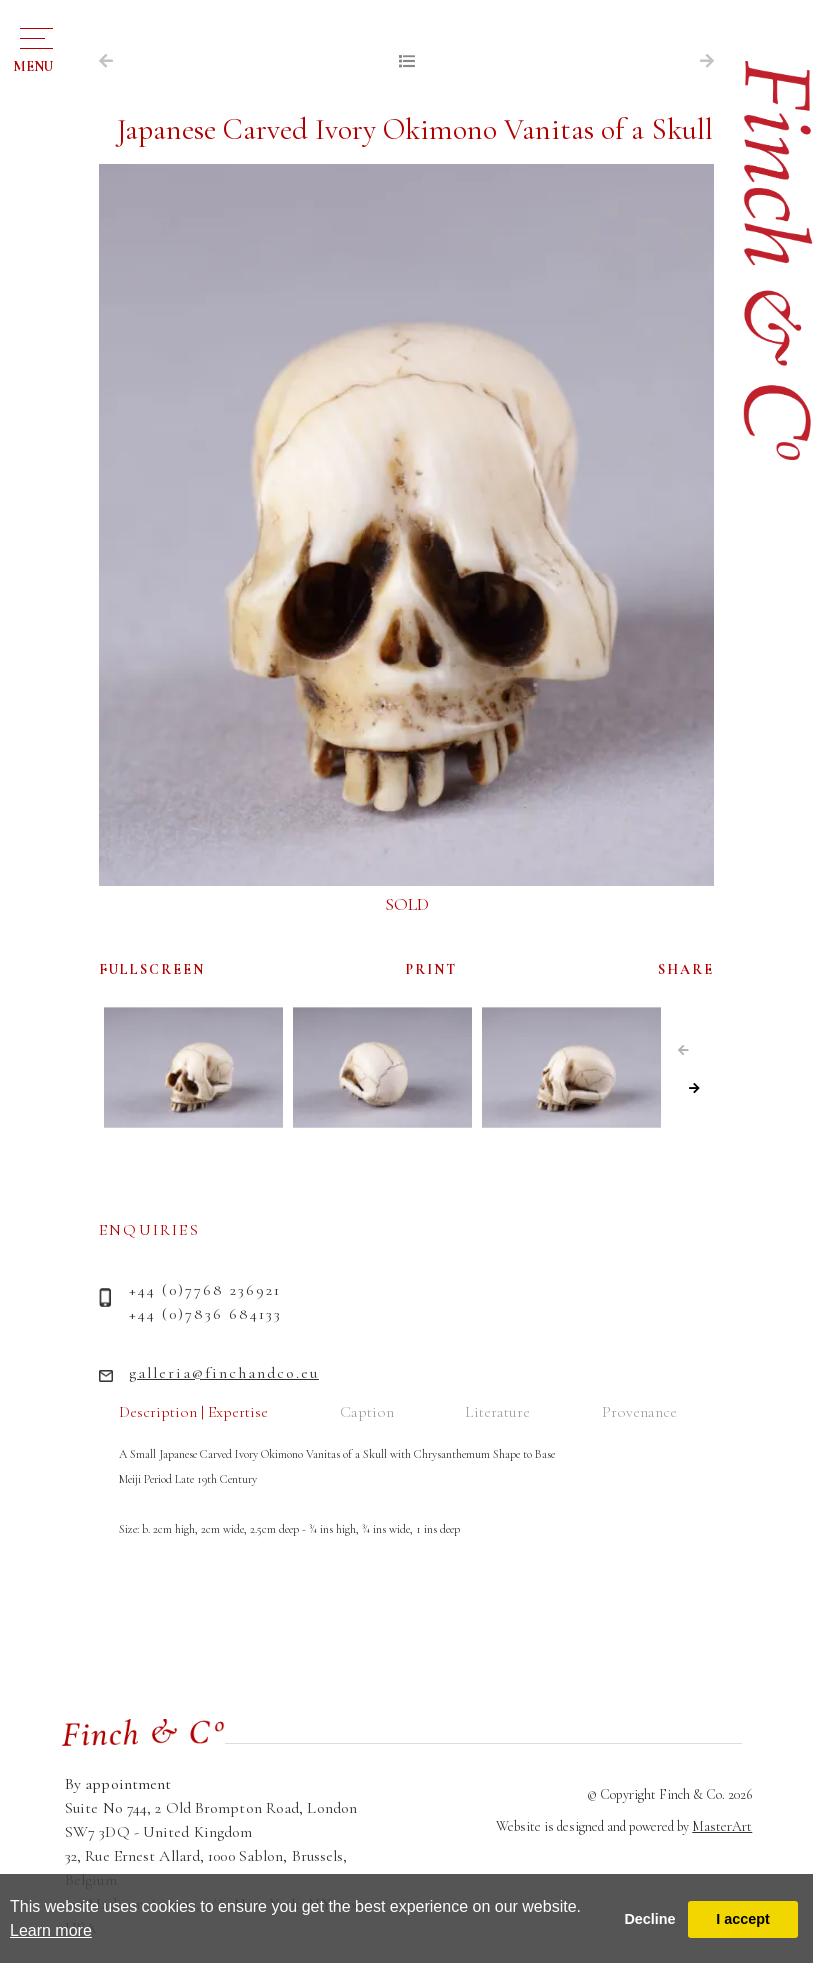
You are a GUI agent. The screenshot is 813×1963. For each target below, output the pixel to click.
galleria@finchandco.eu (224, 1373)
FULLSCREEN (152, 969)
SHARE (686, 969)
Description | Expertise (193, 1412)
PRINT (431, 969)
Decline (649, 1919)
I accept (743, 1919)
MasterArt (722, 1826)
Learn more (51, 1930)
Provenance (639, 1412)
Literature (497, 1412)
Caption (367, 1412)
